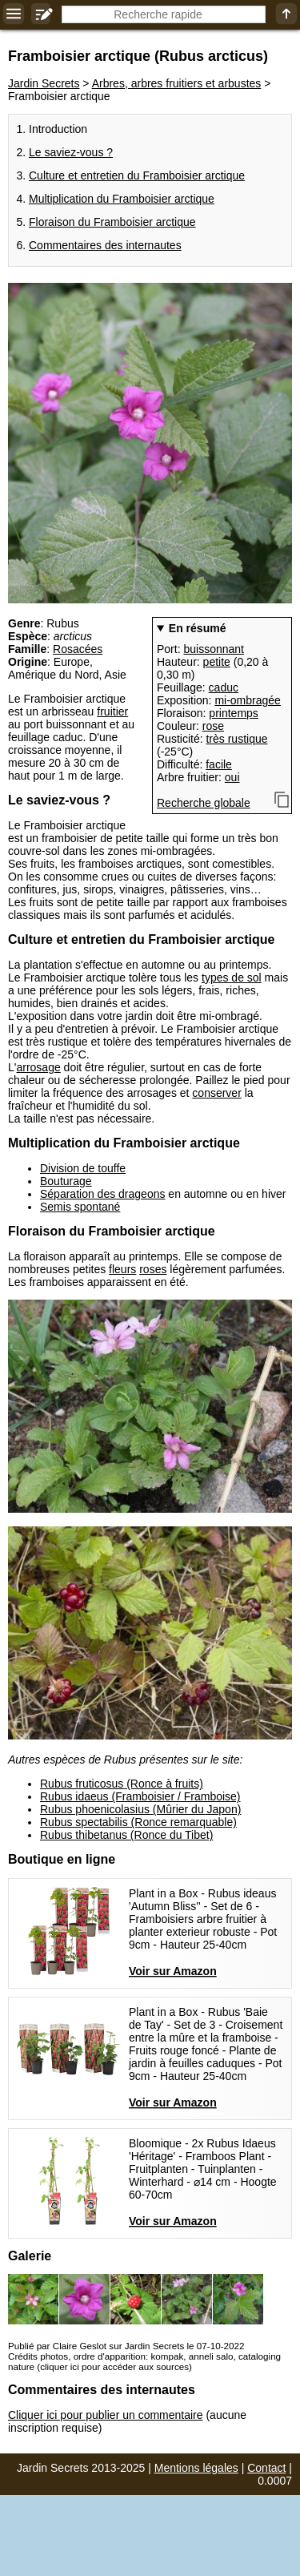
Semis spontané (80, 1206)
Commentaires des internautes (105, 245)
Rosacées (77, 649)
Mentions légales (196, 2467)
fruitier (112, 711)
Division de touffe (83, 1168)
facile (219, 764)
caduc (223, 687)
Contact (266, 2467)
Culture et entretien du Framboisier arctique (137, 175)
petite (216, 661)
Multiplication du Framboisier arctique (121, 198)
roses (152, 1269)
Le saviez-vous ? (71, 152)
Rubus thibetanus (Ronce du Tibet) (126, 1834)
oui (232, 777)
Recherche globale (203, 802)
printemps (233, 713)
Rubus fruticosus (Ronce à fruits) (121, 1783)
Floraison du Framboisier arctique (112, 222)
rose (213, 726)
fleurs (122, 1269)
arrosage (38, 1067)
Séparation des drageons (102, 1193)
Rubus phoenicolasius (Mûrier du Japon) (140, 1809)
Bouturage (66, 1181)
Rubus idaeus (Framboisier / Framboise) (140, 1796)
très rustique (236, 738)
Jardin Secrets (43, 83)
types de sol (232, 977)
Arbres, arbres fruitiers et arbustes (177, 83)
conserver (216, 1092)
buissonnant (213, 649)
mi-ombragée (247, 700)
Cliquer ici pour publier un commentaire (105, 2415)
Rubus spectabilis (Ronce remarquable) (138, 1822)
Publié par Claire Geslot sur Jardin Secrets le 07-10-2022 (126, 2345)
